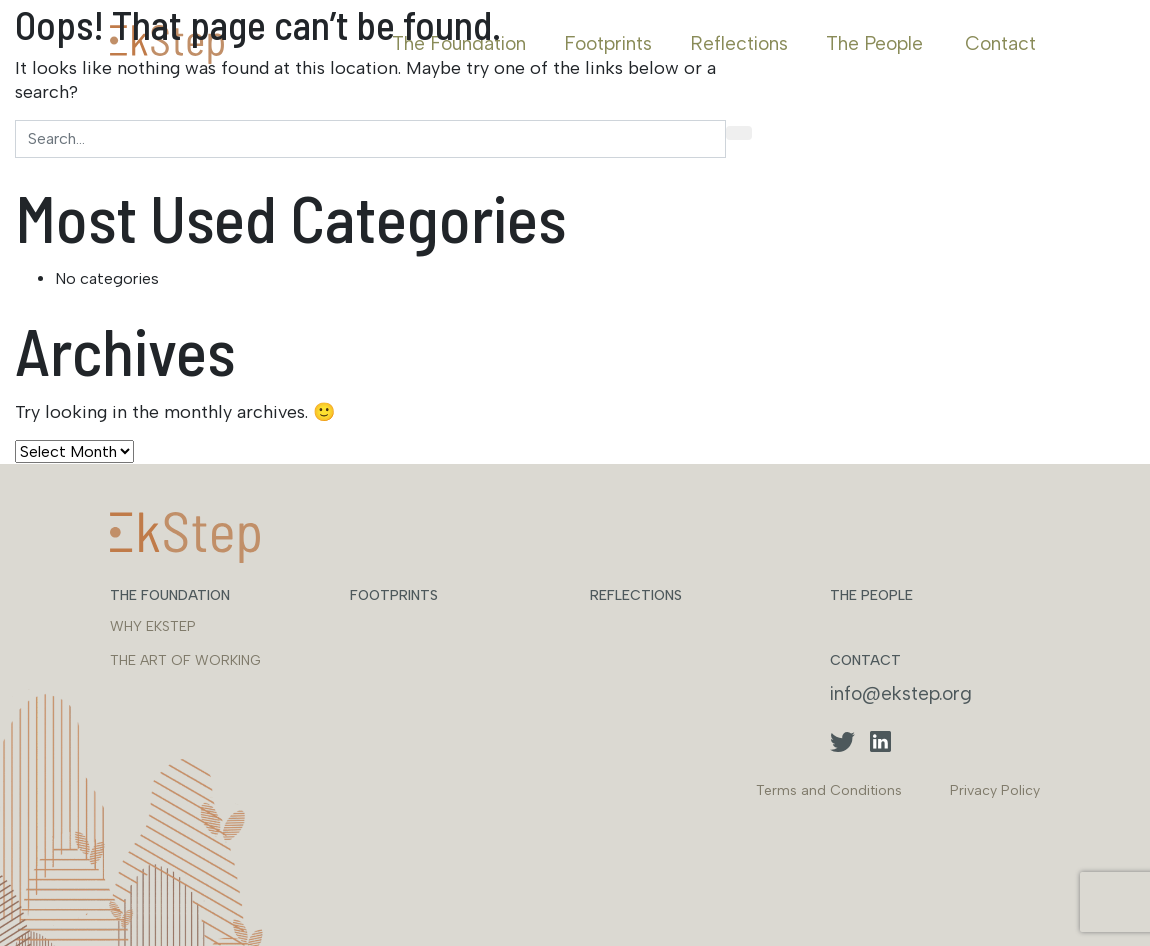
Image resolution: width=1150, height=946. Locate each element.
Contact (1000, 43)
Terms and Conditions (829, 790)
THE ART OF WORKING (185, 660)
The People (874, 43)
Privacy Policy (995, 790)
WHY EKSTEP (153, 626)
